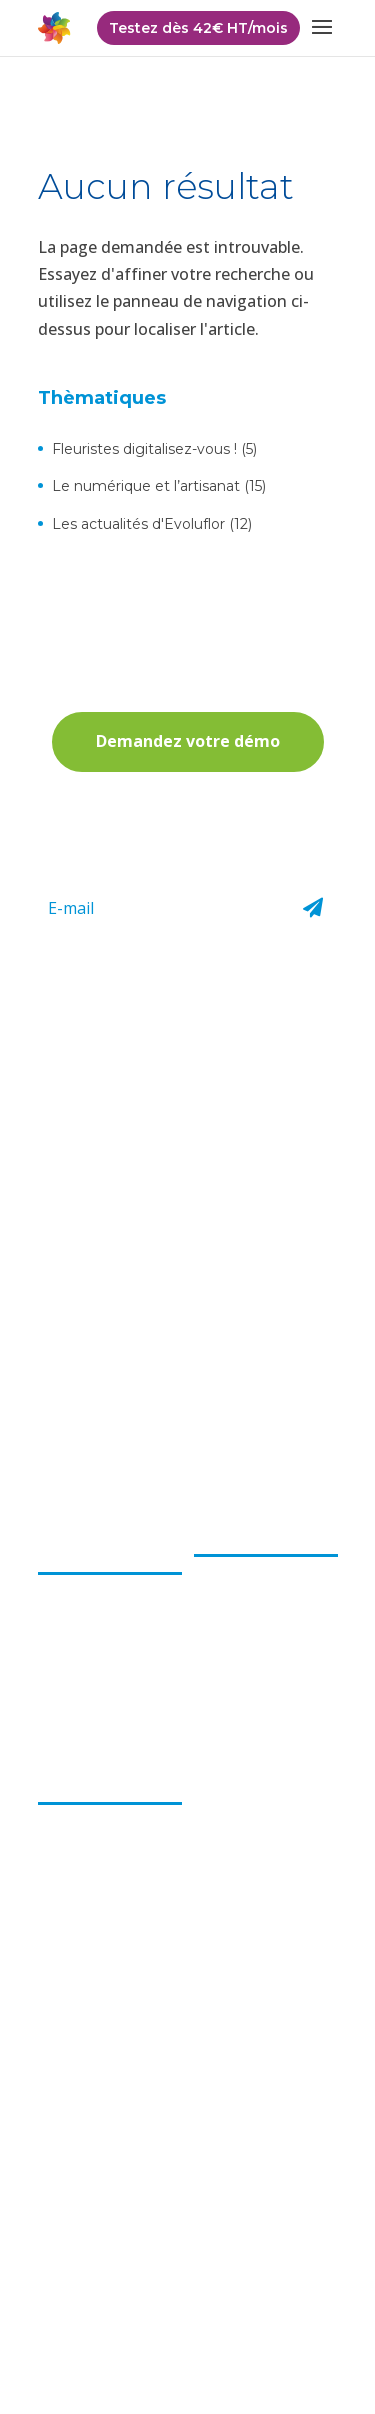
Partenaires (231, 1869)
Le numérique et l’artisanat (146, 486)
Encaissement (239, 1566)
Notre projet (79, 1612)
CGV (251, 2290)
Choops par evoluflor (78, 1543)
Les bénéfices (88, 1783)
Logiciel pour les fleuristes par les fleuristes (91, 1831)
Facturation (232, 1595)
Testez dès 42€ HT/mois (198, 28)
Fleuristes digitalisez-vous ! (144, 449)
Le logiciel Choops (259, 1535)
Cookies (290, 2320)
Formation (228, 1716)
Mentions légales (186, 2320)
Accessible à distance (107, 1935)
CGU (301, 2290)
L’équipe (65, 1584)
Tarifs (212, 1840)
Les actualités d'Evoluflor (138, 524)
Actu (209, 1783)
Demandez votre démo (188, 741)
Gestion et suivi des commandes (258, 1632)
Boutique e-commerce (232, 1678)
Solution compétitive (106, 1878)
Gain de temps (85, 1907)
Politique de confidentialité (128, 2290)
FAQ (208, 1811)
